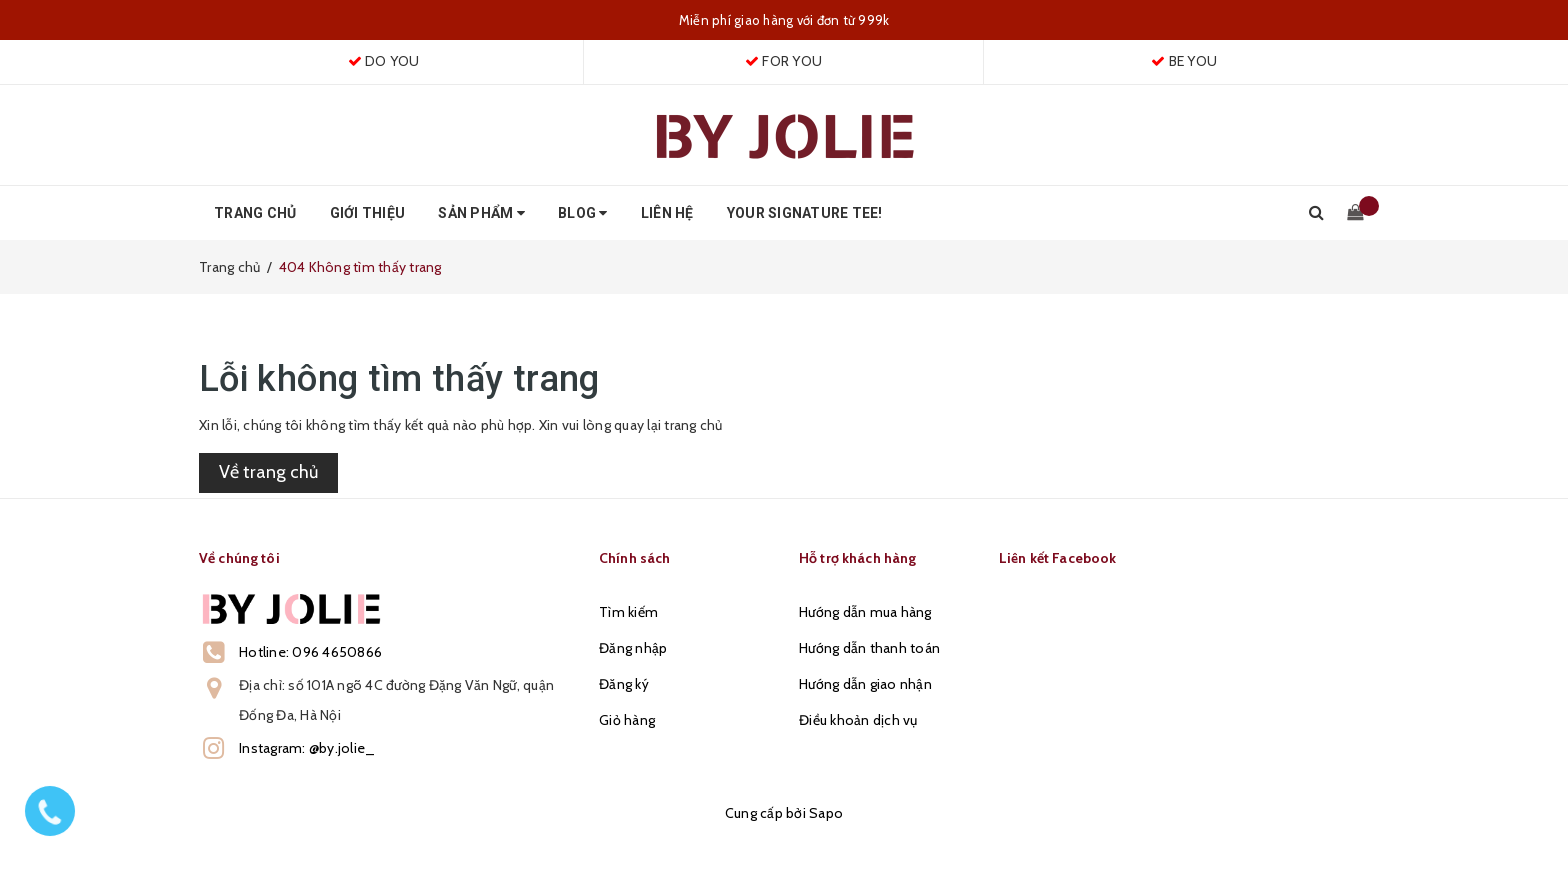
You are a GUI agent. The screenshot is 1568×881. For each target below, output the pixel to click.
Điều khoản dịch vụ (858, 720)
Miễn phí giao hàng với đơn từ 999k (784, 20)
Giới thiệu (368, 213)
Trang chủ (255, 213)
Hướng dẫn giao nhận (865, 684)
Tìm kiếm (628, 612)
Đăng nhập (633, 648)
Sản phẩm (481, 213)
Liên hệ (667, 213)
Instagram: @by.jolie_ (307, 748)
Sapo (826, 813)
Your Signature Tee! (805, 213)
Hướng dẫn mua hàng (865, 612)
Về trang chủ (268, 472)
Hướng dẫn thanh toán (869, 648)
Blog (583, 213)
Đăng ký (624, 684)
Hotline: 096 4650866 (310, 652)
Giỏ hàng (627, 720)
